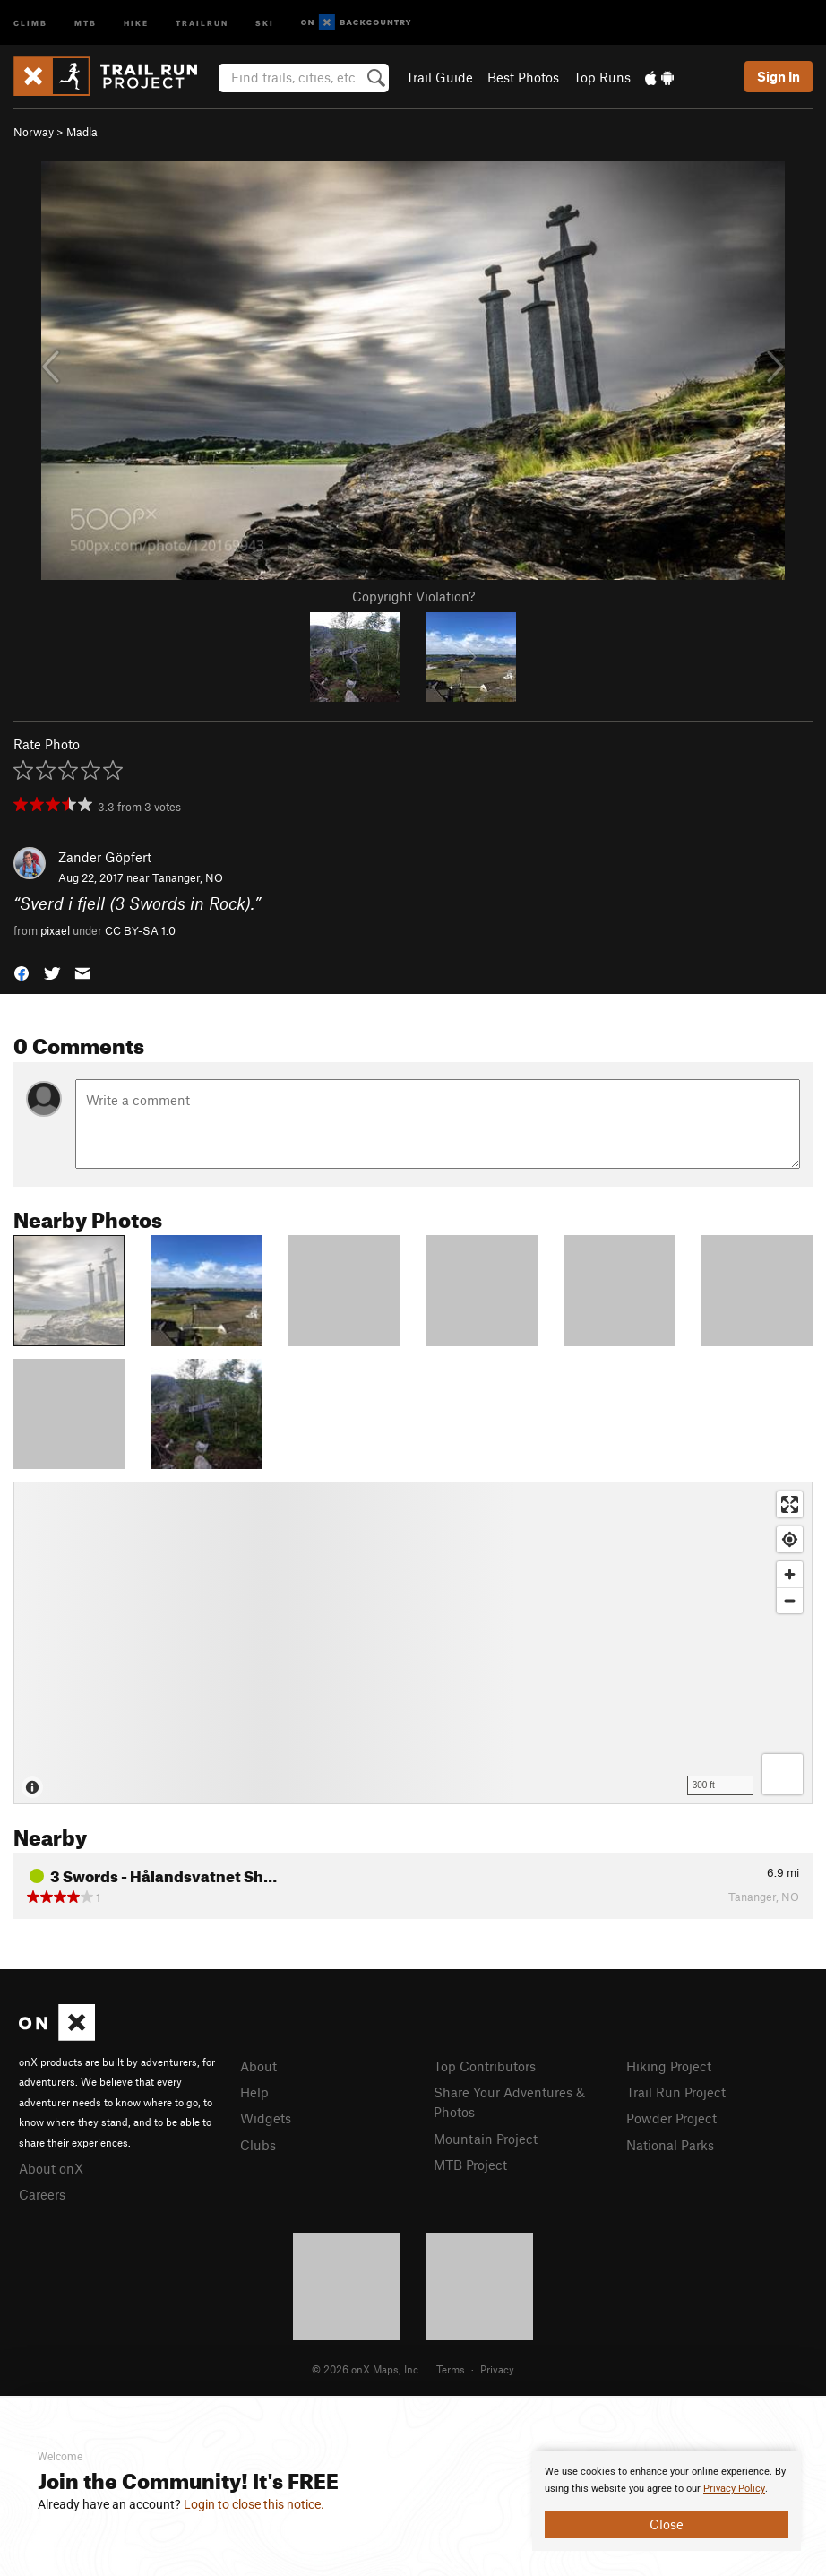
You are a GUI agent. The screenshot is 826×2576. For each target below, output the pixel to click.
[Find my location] (790, 1539)
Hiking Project (668, 2066)
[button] (21, 971)
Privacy (497, 2369)
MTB (85, 22)
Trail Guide (439, 77)
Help (254, 2092)
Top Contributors (485, 2066)
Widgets (265, 2118)
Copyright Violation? (413, 596)
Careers (42, 2194)
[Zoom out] (790, 1600)
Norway (33, 132)
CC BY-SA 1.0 (140, 930)
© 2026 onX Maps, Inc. (366, 2369)
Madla (82, 132)
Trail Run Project (676, 2092)
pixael (55, 930)
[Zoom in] (790, 1574)
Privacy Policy (734, 2488)
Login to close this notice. (254, 2504)
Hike (136, 22)
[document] (666, 2500)
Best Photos (523, 77)
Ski (264, 22)
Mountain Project (486, 2139)
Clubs (258, 2145)
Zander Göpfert (104, 857)
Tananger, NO (187, 877)
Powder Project (671, 2118)
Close (667, 2524)
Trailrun (202, 22)
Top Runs (602, 77)
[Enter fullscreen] (790, 1504)
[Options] (782, 1774)
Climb (30, 22)
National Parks (670, 2145)
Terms (450, 2369)
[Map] (413, 1642)
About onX (51, 2168)
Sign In (778, 76)
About (258, 2066)
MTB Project (470, 2165)
